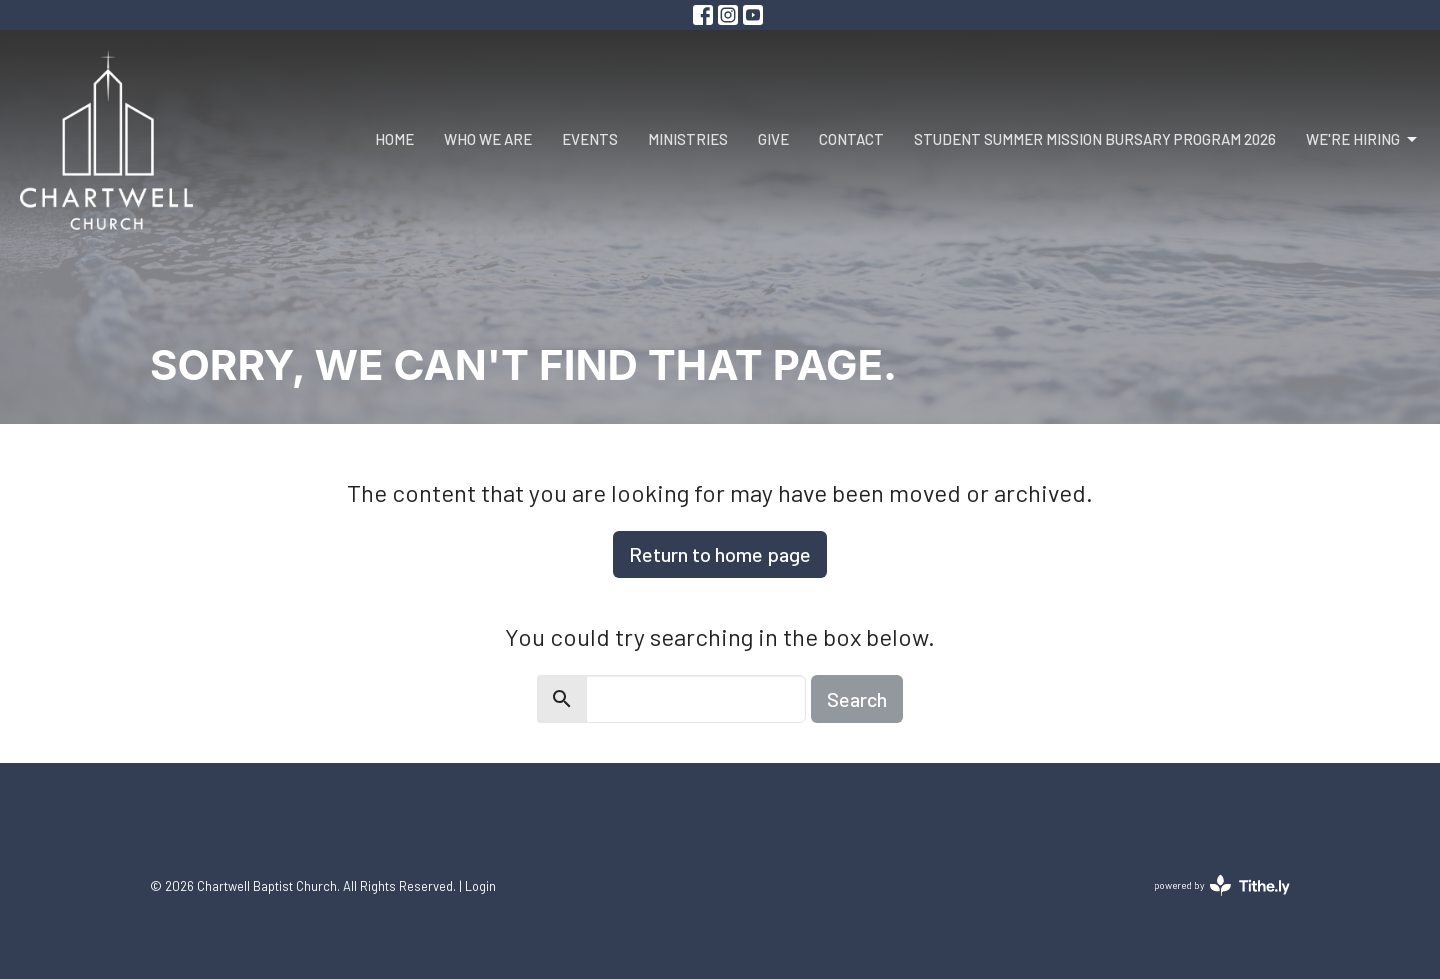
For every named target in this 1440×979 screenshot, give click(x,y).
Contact (851, 139)
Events (590, 139)
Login (480, 886)
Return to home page (720, 554)
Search (857, 699)
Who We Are (488, 139)
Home (394, 139)
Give (773, 139)
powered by (1222, 885)
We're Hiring (1363, 140)
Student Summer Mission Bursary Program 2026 (1095, 139)
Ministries (688, 139)
